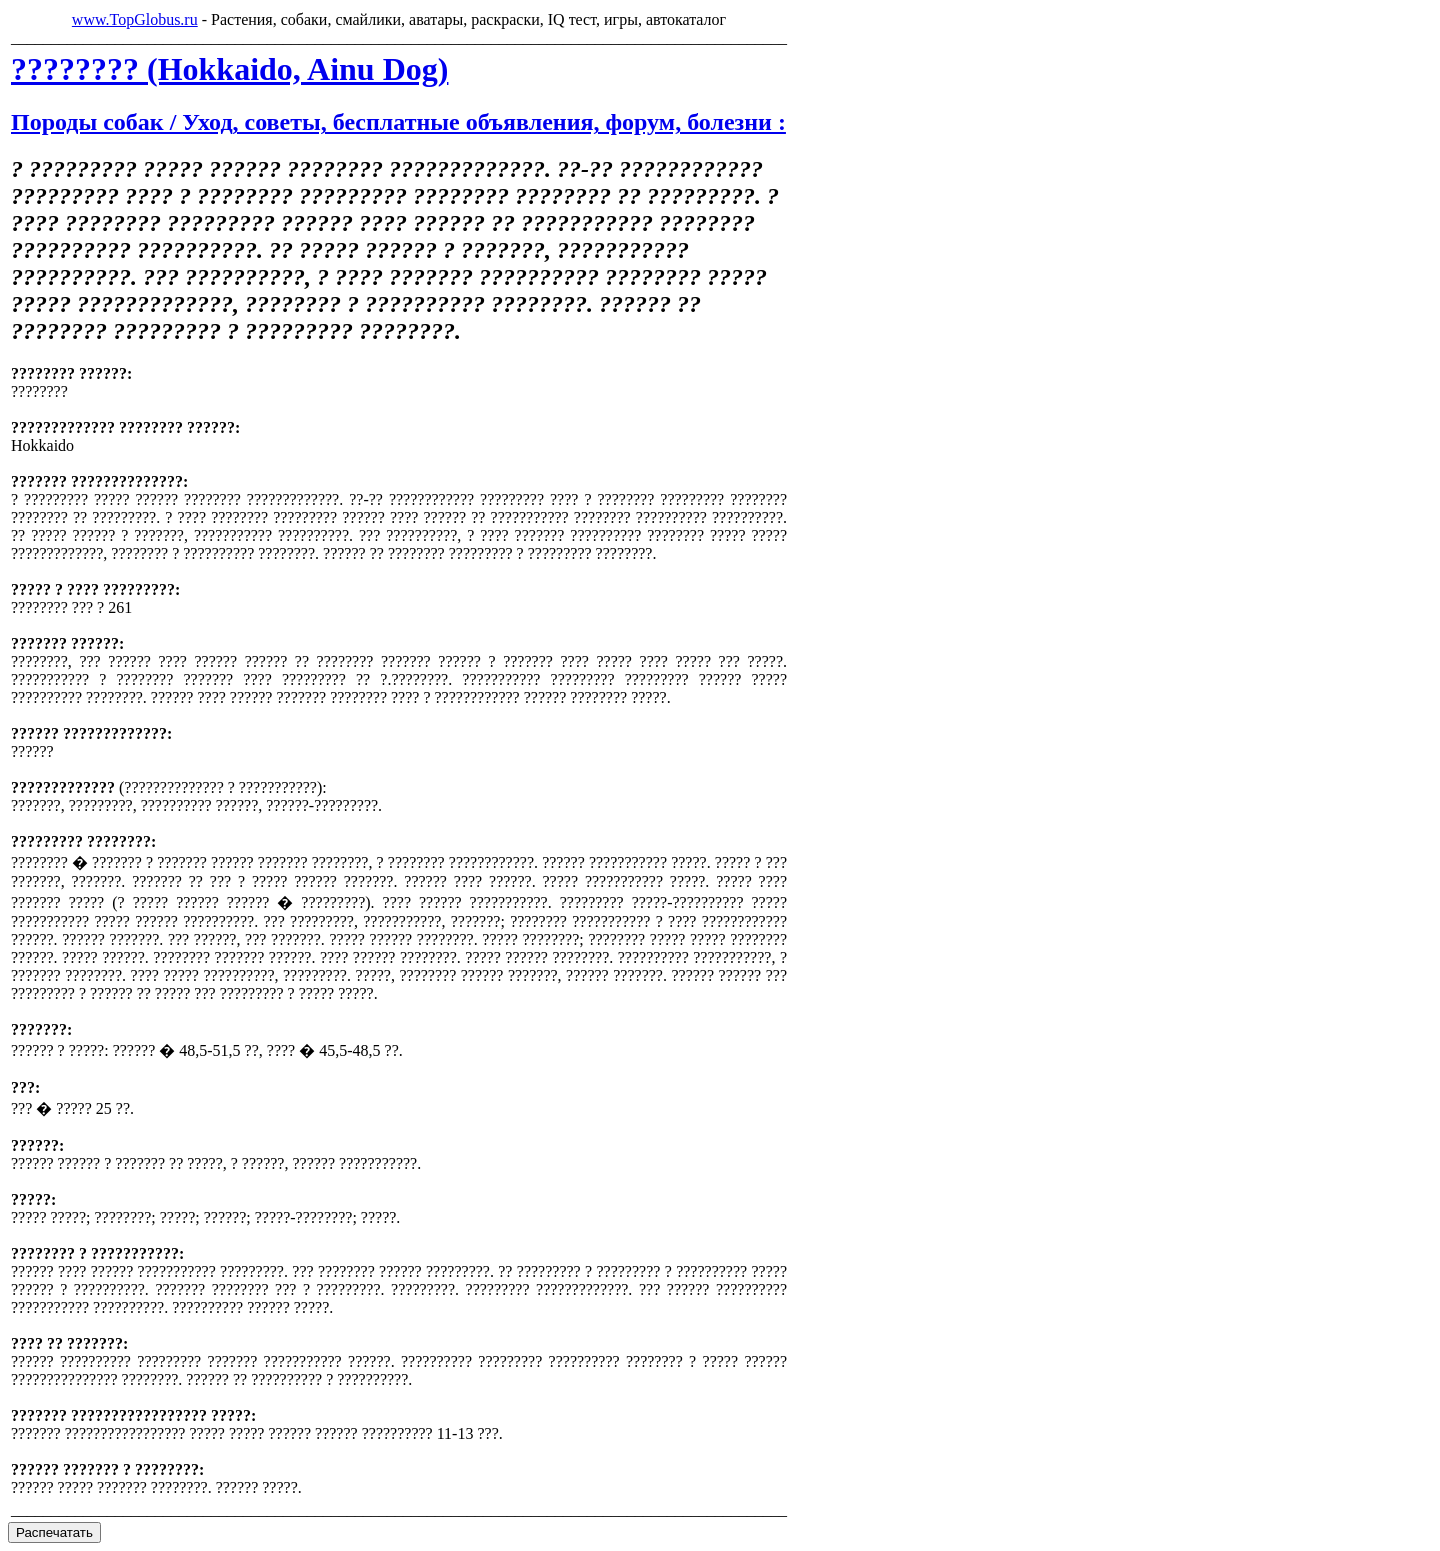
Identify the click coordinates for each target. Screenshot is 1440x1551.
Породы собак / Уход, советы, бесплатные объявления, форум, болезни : (398, 122)
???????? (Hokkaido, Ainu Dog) (229, 69)
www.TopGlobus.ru (135, 19)
